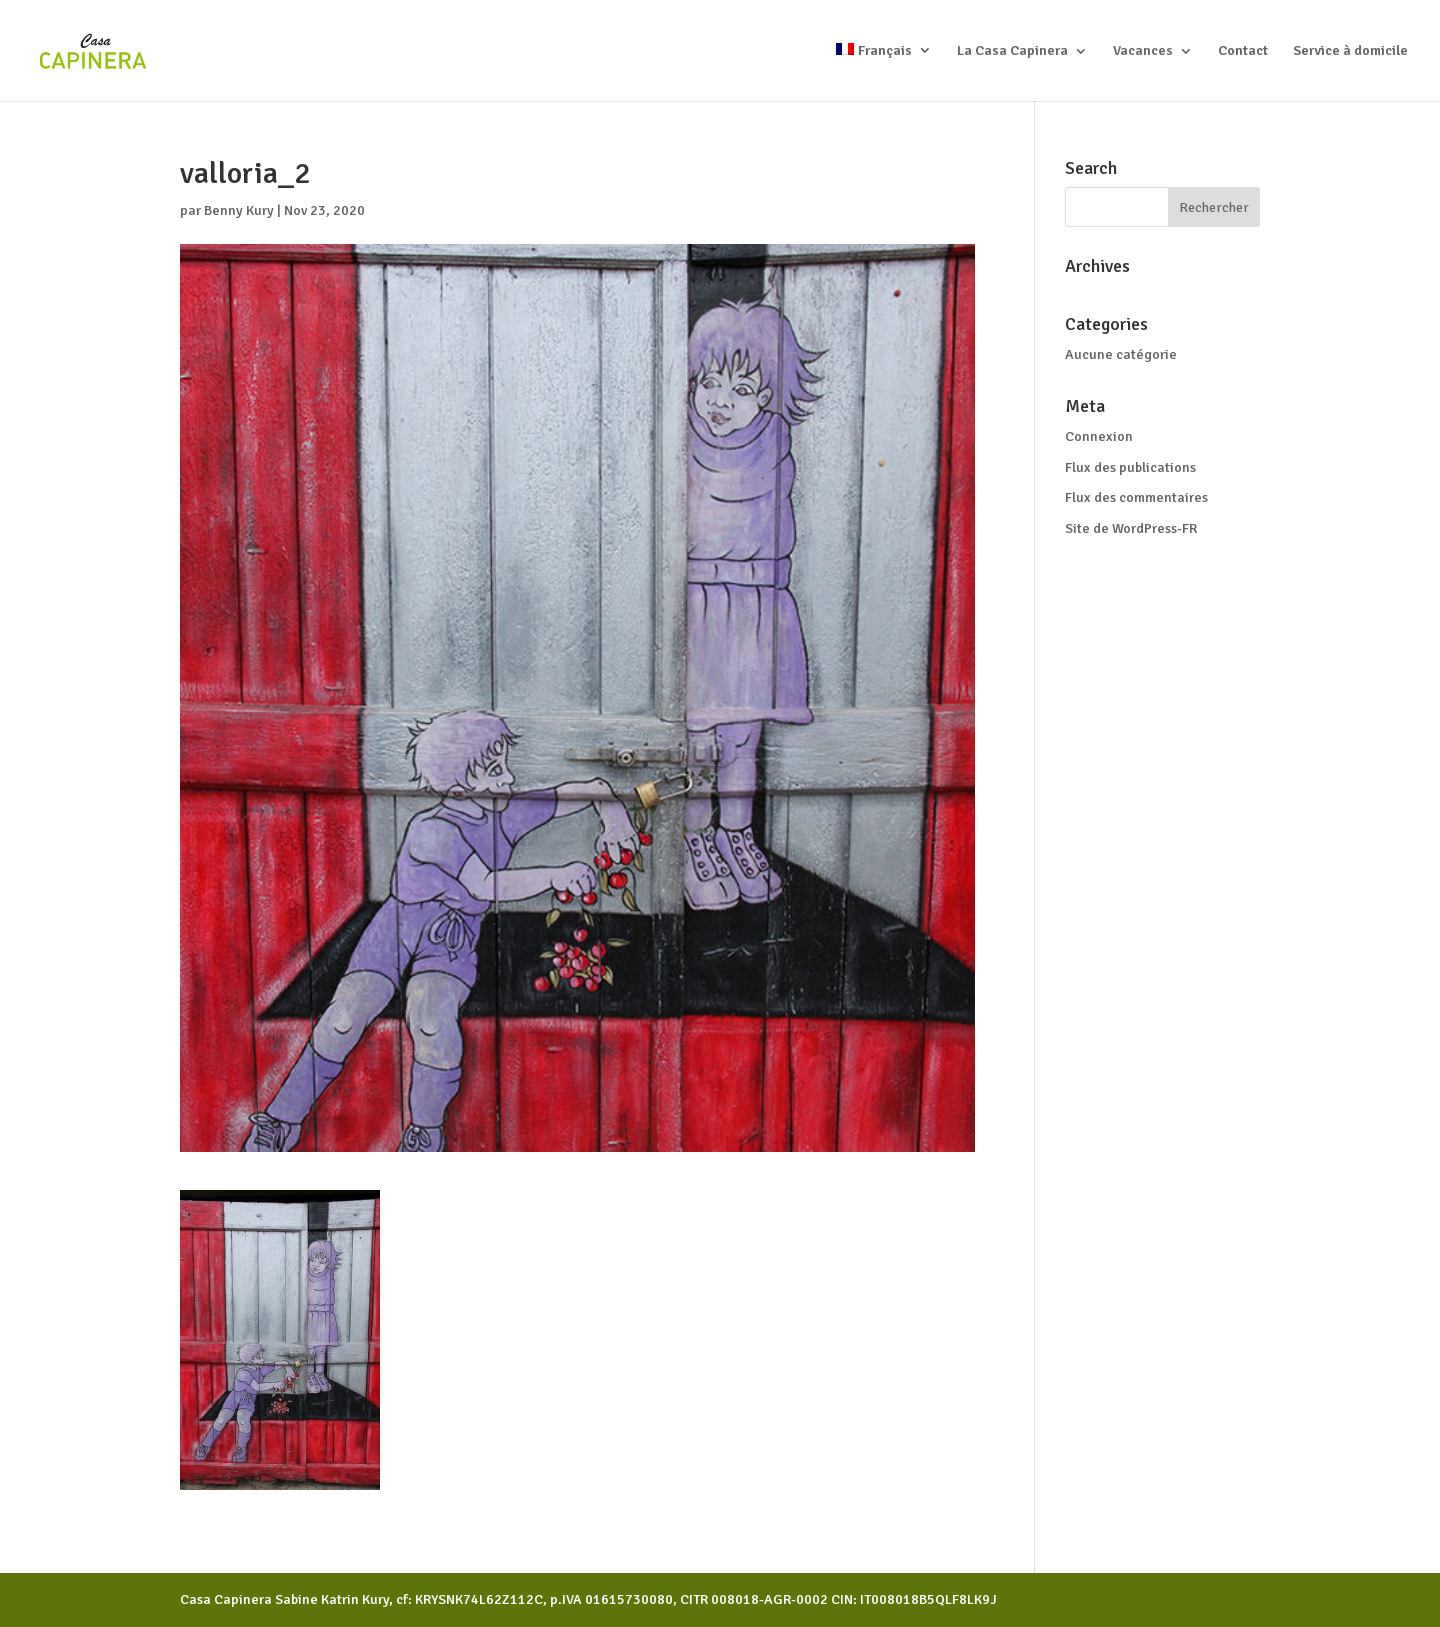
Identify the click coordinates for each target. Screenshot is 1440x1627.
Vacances (1143, 51)
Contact (1243, 51)
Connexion (1099, 436)
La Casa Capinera (1012, 51)
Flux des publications (1130, 467)
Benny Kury (239, 210)
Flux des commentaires (1136, 497)
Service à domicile (1350, 51)
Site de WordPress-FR (1131, 528)
